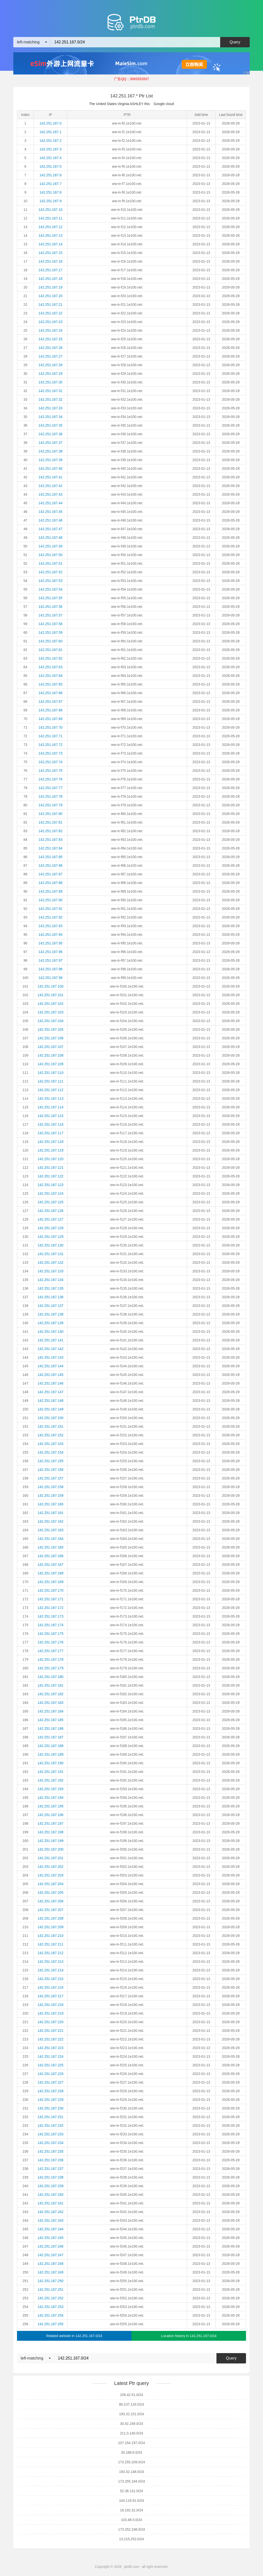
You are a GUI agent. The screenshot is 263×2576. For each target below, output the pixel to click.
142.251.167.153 (50, 1444)
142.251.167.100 (50, 986)
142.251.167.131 (50, 1254)
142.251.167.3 (50, 149)
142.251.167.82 (50, 831)
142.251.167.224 (50, 2056)
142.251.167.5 (50, 166)
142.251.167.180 (50, 1677)
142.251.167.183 (50, 1703)
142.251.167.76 (50, 779)
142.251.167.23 (50, 322)
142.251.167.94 (50, 935)
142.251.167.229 (50, 2100)
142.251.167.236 (50, 2160)
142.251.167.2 (50, 141)
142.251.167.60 (50, 641)
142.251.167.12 (50, 227)
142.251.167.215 (50, 1979)
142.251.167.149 (50, 1409)
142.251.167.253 (50, 2307)
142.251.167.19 (50, 287)
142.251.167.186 (50, 1728)
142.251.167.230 (50, 2108)
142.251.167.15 (50, 253)
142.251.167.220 (50, 2022)
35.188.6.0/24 (131, 2452)
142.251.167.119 (50, 1150)
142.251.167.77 (50, 788)
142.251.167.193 (50, 1789)
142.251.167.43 (50, 494)
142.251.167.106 (50, 1038)
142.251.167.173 (50, 1616)
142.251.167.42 (50, 486)
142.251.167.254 (50, 2315)
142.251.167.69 (50, 719)
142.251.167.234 (50, 2143)
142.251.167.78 (50, 796)
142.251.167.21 (50, 304)
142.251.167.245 (50, 2238)
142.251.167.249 (50, 2272)
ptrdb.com (131, 2567)
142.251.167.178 (50, 1659)
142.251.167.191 (50, 1772)
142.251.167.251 (50, 2289)
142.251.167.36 (50, 434)
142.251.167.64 (50, 676)
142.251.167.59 (50, 632)
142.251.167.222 (50, 2039)
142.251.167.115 (50, 1116)
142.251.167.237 (50, 2169)
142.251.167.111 (50, 1081)
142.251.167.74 (50, 762)
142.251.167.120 (50, 1159)
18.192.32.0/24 (131, 2510)
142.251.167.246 (50, 2246)
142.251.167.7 (50, 184)
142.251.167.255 (50, 2324)
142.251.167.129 (50, 1237)
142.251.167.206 (50, 1901)
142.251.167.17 (50, 270)
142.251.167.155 (50, 1461)
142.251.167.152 (50, 1435)
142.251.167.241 (50, 2203)
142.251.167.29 (50, 374)
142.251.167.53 (50, 581)
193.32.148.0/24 (131, 2472)
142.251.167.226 (50, 2074)
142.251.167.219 (50, 2013)
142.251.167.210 (50, 1936)
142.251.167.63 (50, 667)
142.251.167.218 (50, 2005)
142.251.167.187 (50, 1737)
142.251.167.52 (50, 572)
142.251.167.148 (50, 1401)
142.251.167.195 (50, 1806)
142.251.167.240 (50, 2195)
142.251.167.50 (50, 555)
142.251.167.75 (50, 771)
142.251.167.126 (50, 1211)
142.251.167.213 (50, 1962)
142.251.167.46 (50, 520)
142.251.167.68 (50, 710)
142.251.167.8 (50, 192)
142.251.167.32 (50, 399)
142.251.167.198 (50, 1832)
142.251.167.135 (50, 1288)
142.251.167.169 (50, 1582)
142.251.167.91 (50, 909)
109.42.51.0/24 (131, 2395)
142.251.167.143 (50, 1357)
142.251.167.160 (50, 1504)
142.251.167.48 (50, 538)
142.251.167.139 (50, 1323)
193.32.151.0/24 (131, 2414)
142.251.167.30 (50, 382)
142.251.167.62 (50, 658)
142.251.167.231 (50, 2117)
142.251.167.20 (50, 296)
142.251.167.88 (50, 883)
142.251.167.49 (50, 546)
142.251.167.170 (50, 1590)
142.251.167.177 (50, 1651)
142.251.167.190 (50, 1763)
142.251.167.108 (50, 1055)
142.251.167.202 (50, 1867)
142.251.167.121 (50, 1168)
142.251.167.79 (50, 805)
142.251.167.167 (50, 1565)
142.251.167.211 (50, 1944)
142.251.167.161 (50, 1513)
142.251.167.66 (50, 693)
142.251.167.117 (50, 1133)
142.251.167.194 (50, 1798)
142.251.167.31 (50, 391)
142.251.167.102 (50, 1004)
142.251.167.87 (50, 874)
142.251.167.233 (50, 2134)
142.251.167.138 (50, 1314)
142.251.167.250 (50, 2281)
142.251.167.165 (50, 1547)
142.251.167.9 (50, 201)
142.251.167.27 (50, 356)
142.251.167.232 (50, 2125)
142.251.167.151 (50, 1426)
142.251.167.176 (50, 1642)
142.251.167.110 (50, 1073)
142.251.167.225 (50, 2065)
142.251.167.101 (50, 995)
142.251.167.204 (50, 1884)
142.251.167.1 (50, 132)
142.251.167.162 (50, 1521)
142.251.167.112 (50, 1090)
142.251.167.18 (50, 279)
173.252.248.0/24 (131, 2529)
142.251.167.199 (50, 1841)
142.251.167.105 (50, 1029)
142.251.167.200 (50, 1849)
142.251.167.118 (50, 1142)
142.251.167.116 (50, 1124)
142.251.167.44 (50, 503)
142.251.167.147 (50, 1392)
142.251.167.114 (50, 1107)
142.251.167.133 (50, 1271)
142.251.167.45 (50, 512)
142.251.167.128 (50, 1228)
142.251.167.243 (50, 2220)
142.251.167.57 (50, 615)
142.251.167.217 (50, 1996)
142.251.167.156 (50, 1470)
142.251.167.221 (50, 2031)
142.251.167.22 (50, 313)
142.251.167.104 (50, 1021)
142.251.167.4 (50, 158)
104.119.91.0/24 (131, 2501)
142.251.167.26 (50, 348)
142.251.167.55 (50, 598)
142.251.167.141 (50, 1340)
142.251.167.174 (50, 1625)
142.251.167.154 (50, 1452)
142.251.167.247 (50, 2255)
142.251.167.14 (50, 244)
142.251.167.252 (50, 2298)
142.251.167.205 (50, 1892)
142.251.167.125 (50, 1202)
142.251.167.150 (50, 1418)
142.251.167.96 (50, 952)
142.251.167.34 (50, 417)
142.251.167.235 (50, 2151)
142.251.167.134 (50, 1280)
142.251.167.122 (50, 1176)
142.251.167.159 (50, 1495)
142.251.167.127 (50, 1219)
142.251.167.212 (50, 1953)
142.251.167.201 (50, 1858)
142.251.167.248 (50, 2264)
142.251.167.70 (50, 727)
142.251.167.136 (50, 1297)
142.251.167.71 (50, 736)
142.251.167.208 (50, 1918)
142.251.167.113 (50, 1098)
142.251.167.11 (50, 218)
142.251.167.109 (50, 1064)
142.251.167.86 (50, 865)
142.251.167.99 (50, 978)
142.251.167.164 (50, 1539)
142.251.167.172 (50, 1608)
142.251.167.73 (50, 753)
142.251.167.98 (50, 969)
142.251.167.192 (50, 1780)
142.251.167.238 (50, 2177)
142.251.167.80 (50, 814)
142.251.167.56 (50, 607)
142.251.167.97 (50, 960)
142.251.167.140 (50, 1331)
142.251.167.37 (50, 443)
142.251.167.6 (50, 175)
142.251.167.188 (50, 1746)
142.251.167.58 (50, 624)
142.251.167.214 (50, 1970)
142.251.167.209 (50, 1927)
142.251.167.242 (50, 2212)
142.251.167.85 (50, 857)
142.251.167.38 (50, 451)
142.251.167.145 (50, 1375)
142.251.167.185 (50, 1720)
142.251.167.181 (50, 1685)
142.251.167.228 (50, 2091)
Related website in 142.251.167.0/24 (74, 2336)
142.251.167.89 (50, 891)
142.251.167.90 (50, 900)
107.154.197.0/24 (131, 2443)
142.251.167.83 (50, 840)
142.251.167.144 (50, 1366)
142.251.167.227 (50, 2082)
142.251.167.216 (50, 1987)
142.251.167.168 (50, 1573)
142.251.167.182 (50, 1694)
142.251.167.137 (50, 1306)
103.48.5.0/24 (131, 2520)
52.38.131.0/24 (131, 2491)
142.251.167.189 (50, 1754)
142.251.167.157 (50, 1478)
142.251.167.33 (50, 408)
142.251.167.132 (50, 1262)
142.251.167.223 (50, 2048)
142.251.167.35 (50, 425)
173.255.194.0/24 (131, 2481)
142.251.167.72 (50, 745)
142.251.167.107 (50, 1047)
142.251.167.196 (50, 1815)
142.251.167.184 (50, 1711)
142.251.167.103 (50, 1012)
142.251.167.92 (50, 917)
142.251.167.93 (50, 926)
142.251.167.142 (50, 1349)
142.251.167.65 (50, 684)
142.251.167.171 (50, 1599)
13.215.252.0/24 (131, 2539)
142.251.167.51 (50, 563)
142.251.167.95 (50, 943)
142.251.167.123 (50, 1185)
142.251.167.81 (50, 822)
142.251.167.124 (50, 1193)
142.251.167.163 (50, 1530)
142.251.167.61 (50, 650)
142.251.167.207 (50, 1910)
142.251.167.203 (50, 1875)
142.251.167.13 (50, 235)
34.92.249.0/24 (131, 2424)
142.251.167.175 (50, 1634)
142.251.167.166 (50, 1556)
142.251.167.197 (50, 1823)
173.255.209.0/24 (131, 2462)
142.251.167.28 (50, 365)
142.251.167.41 (50, 477)
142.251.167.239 (50, 2186)
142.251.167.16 (50, 261)
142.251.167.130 (50, 1245)
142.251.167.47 (50, 529)
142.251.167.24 (50, 330)
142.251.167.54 (50, 589)
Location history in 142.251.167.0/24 (189, 2336)
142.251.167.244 (50, 2229)
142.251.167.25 (50, 339)
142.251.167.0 (50, 123)
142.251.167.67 (50, 701)
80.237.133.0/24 (131, 2404)
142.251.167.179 (50, 1668)
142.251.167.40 (50, 468)
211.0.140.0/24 (131, 2433)
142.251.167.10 (50, 210)
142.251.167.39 (50, 460)
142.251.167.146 (50, 1383)
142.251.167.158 (50, 1487)
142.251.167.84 (50, 848)
